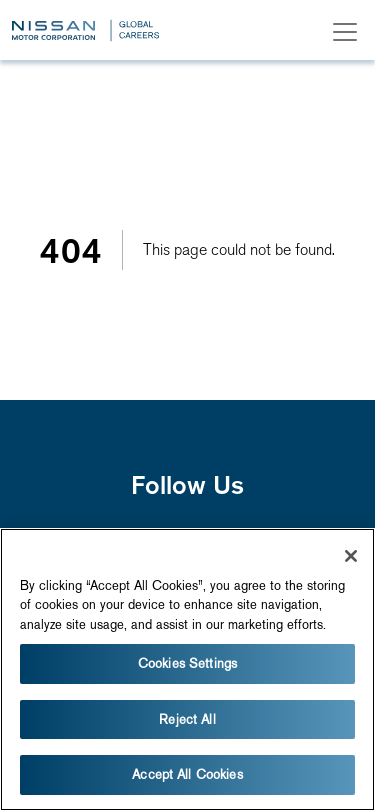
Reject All (187, 719)
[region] (187, 669)
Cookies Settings (187, 663)
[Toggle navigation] (345, 32)
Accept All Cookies (187, 774)
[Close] (351, 556)
